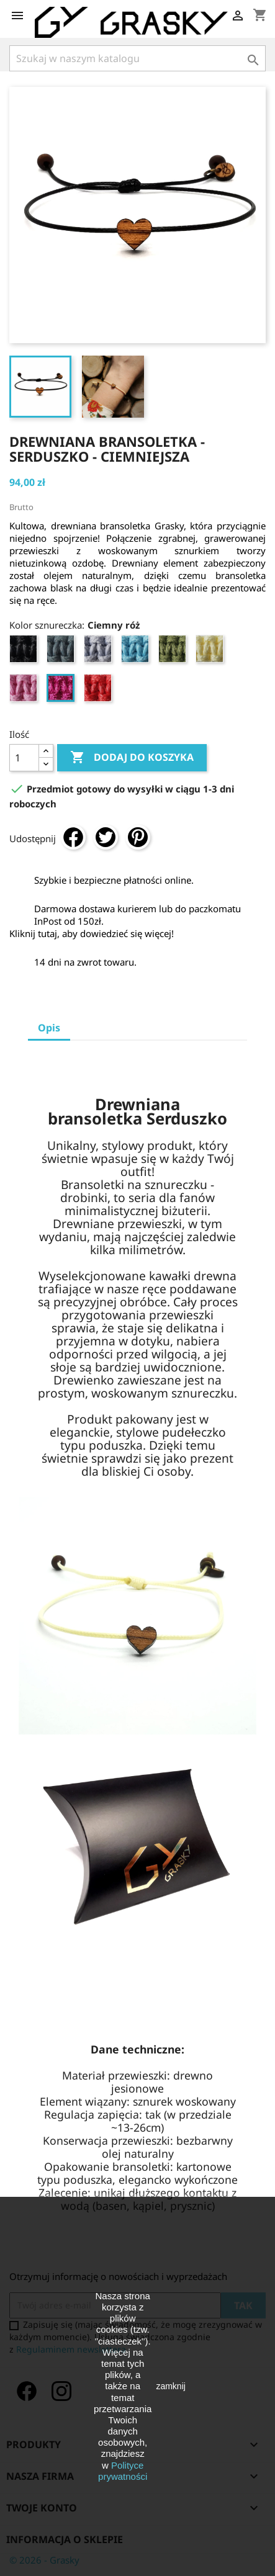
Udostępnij (73, 837)
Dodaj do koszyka (132, 758)
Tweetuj (105, 837)
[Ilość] (24, 757)
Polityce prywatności (122, 2471)
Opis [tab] (49, 1027)
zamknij (170, 2386)
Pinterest (137, 837)
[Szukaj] (137, 58)
